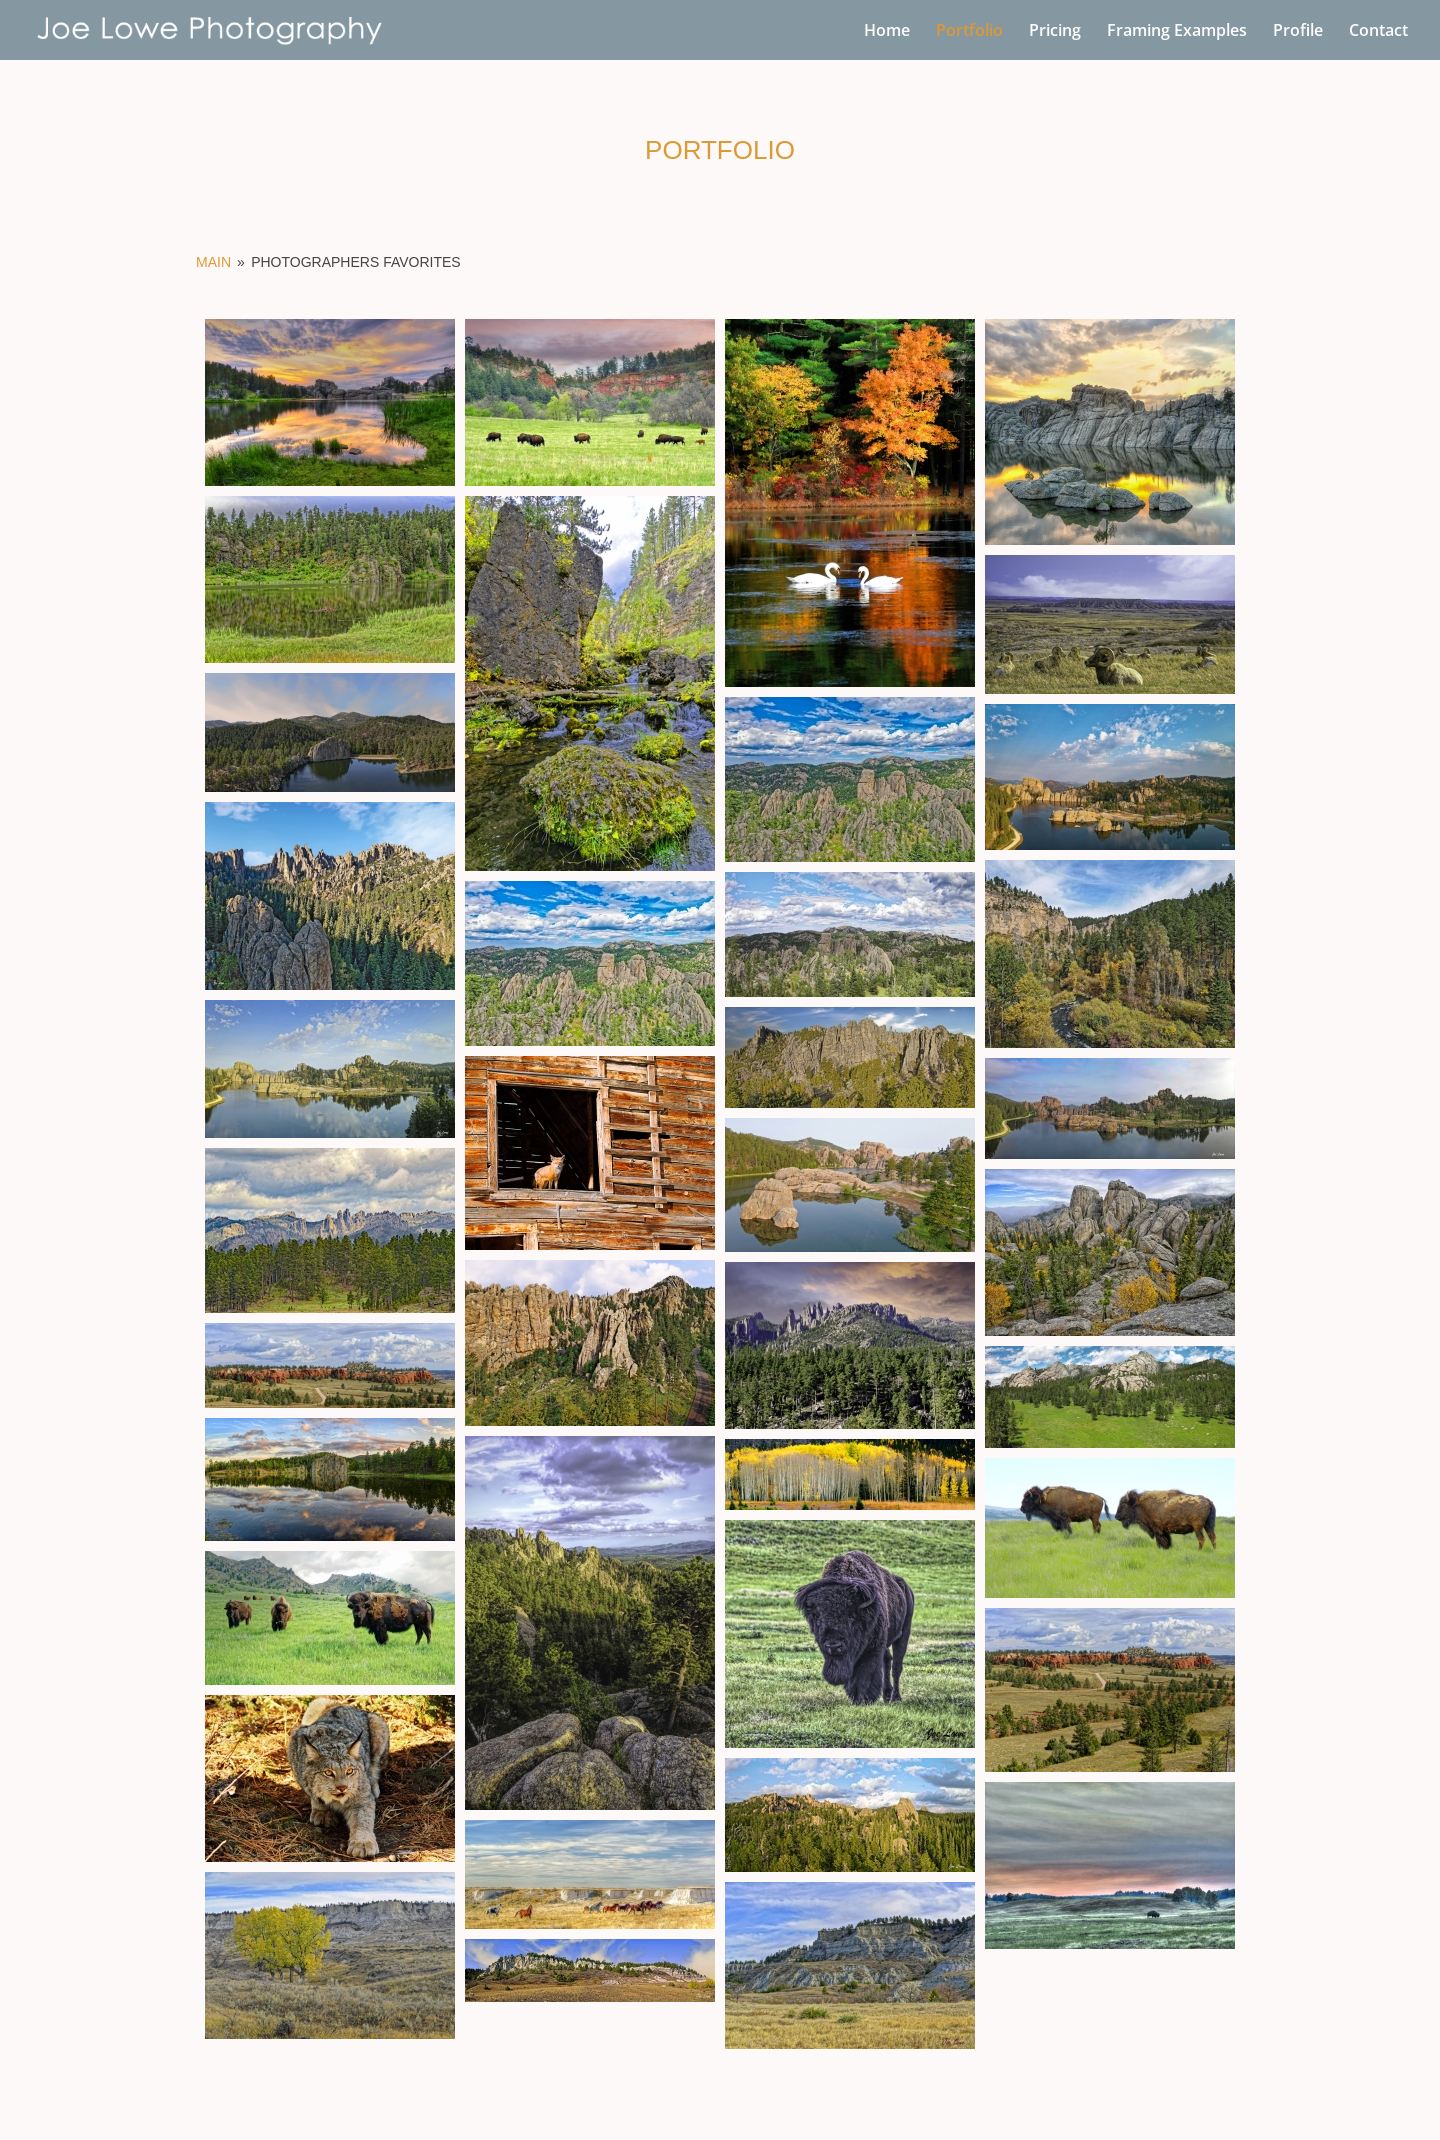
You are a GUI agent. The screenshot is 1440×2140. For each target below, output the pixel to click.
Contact (1378, 32)
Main (213, 262)
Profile (1298, 32)
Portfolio (969, 32)
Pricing (1055, 32)
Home (887, 32)
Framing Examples (1177, 32)
